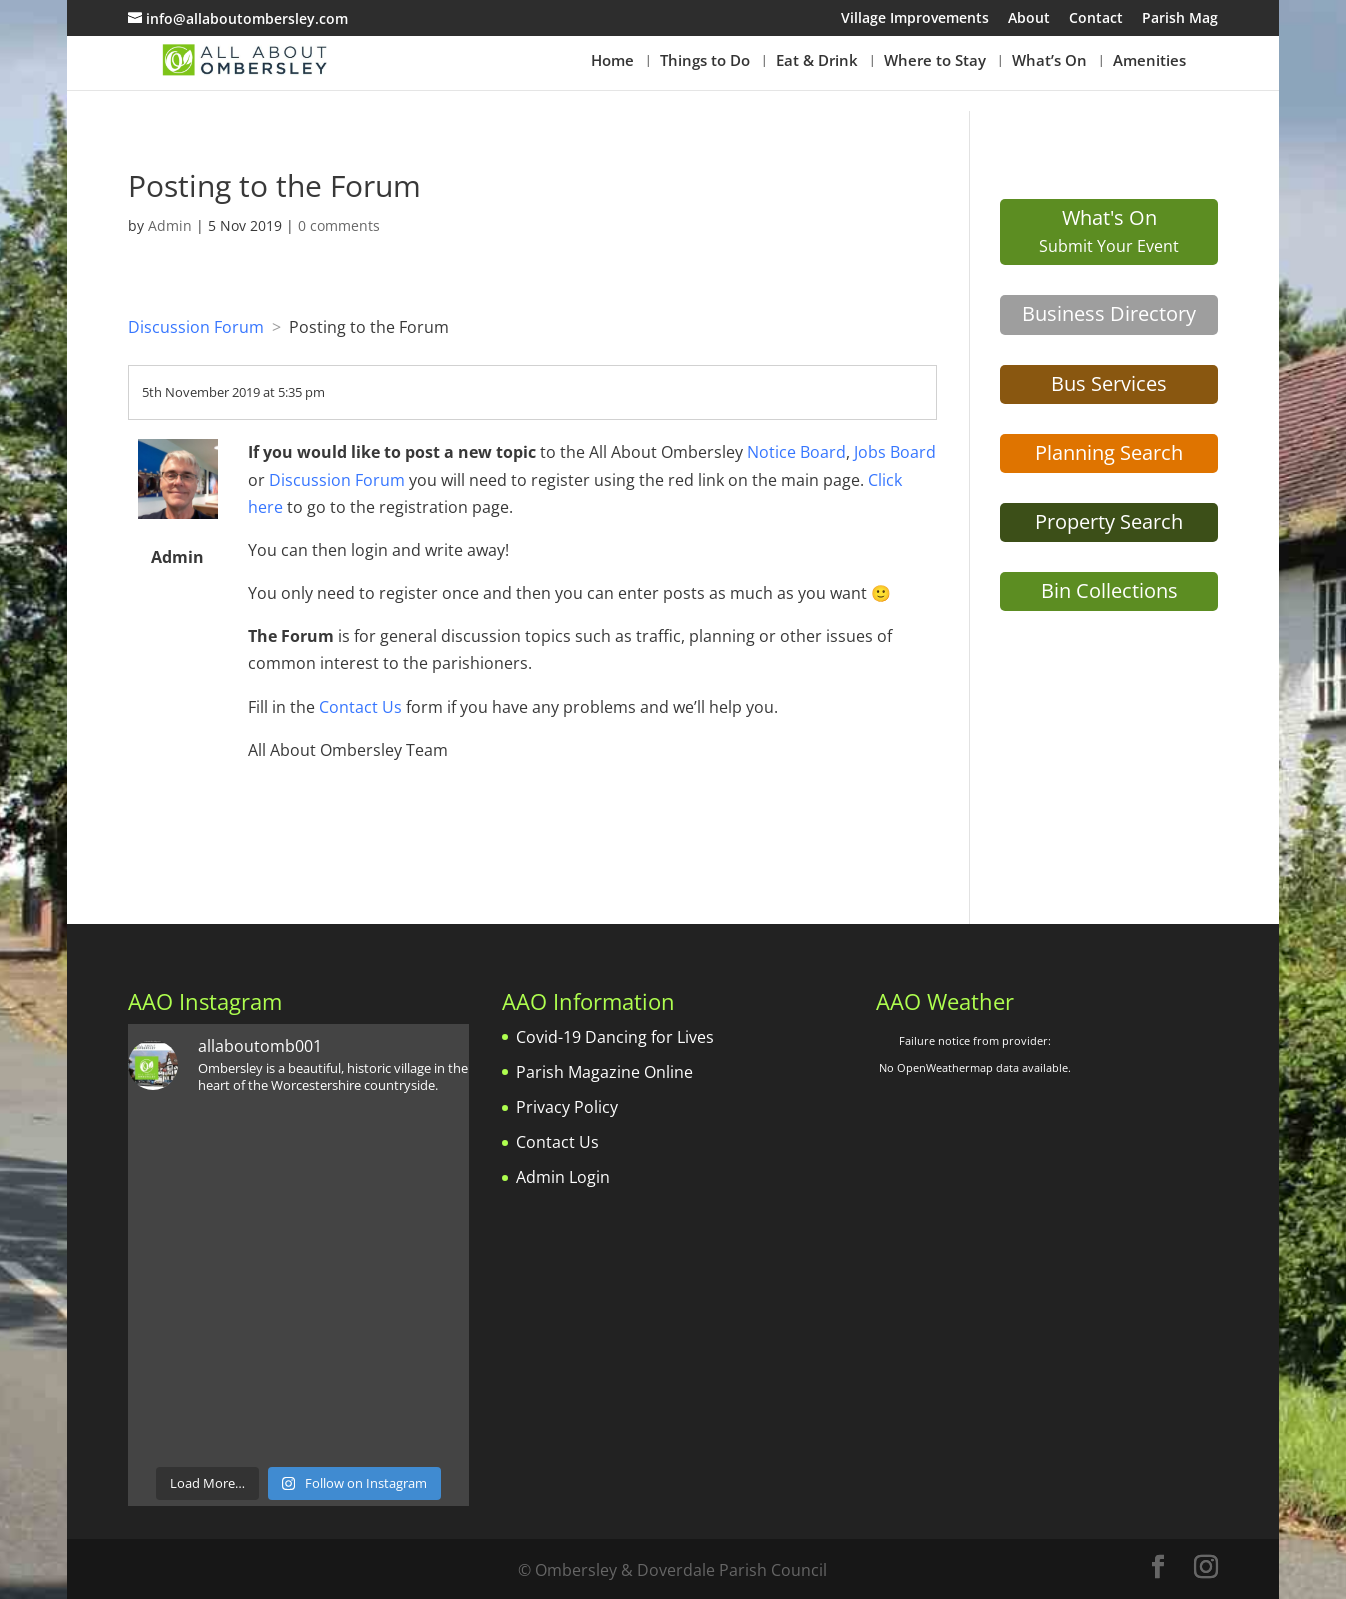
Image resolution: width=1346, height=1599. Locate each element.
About (1029, 19)
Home (612, 61)
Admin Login (563, 1177)
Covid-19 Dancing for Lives (615, 1037)
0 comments (339, 225)
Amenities (1149, 61)
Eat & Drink (817, 61)
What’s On (1049, 61)
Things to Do (705, 61)
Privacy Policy (567, 1107)
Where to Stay (935, 61)
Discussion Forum (196, 327)
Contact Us (360, 707)
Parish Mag (1180, 19)
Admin (170, 225)
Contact (1096, 19)
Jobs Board (895, 452)
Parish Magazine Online (604, 1072)
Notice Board (796, 452)
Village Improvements (915, 19)
